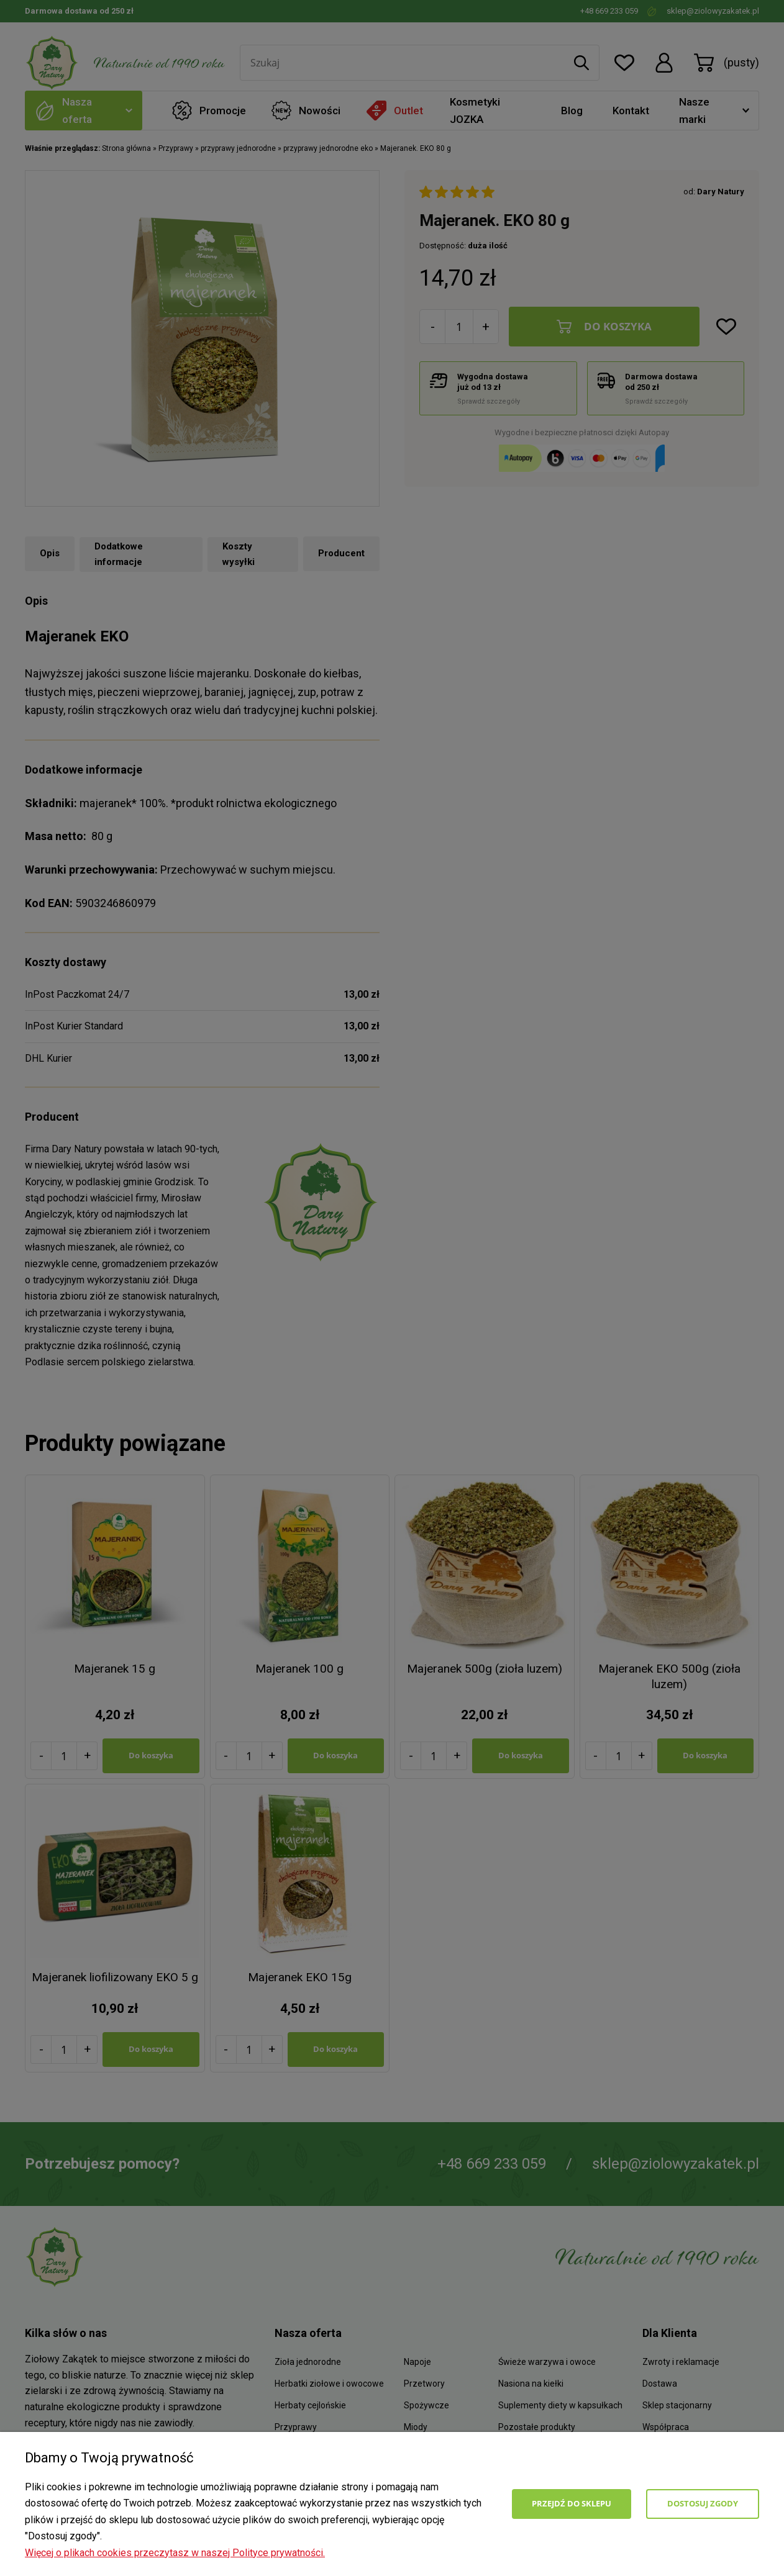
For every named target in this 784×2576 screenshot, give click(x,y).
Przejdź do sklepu (571, 2503)
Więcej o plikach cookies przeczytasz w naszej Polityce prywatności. (175, 2553)
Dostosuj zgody (702, 2503)
